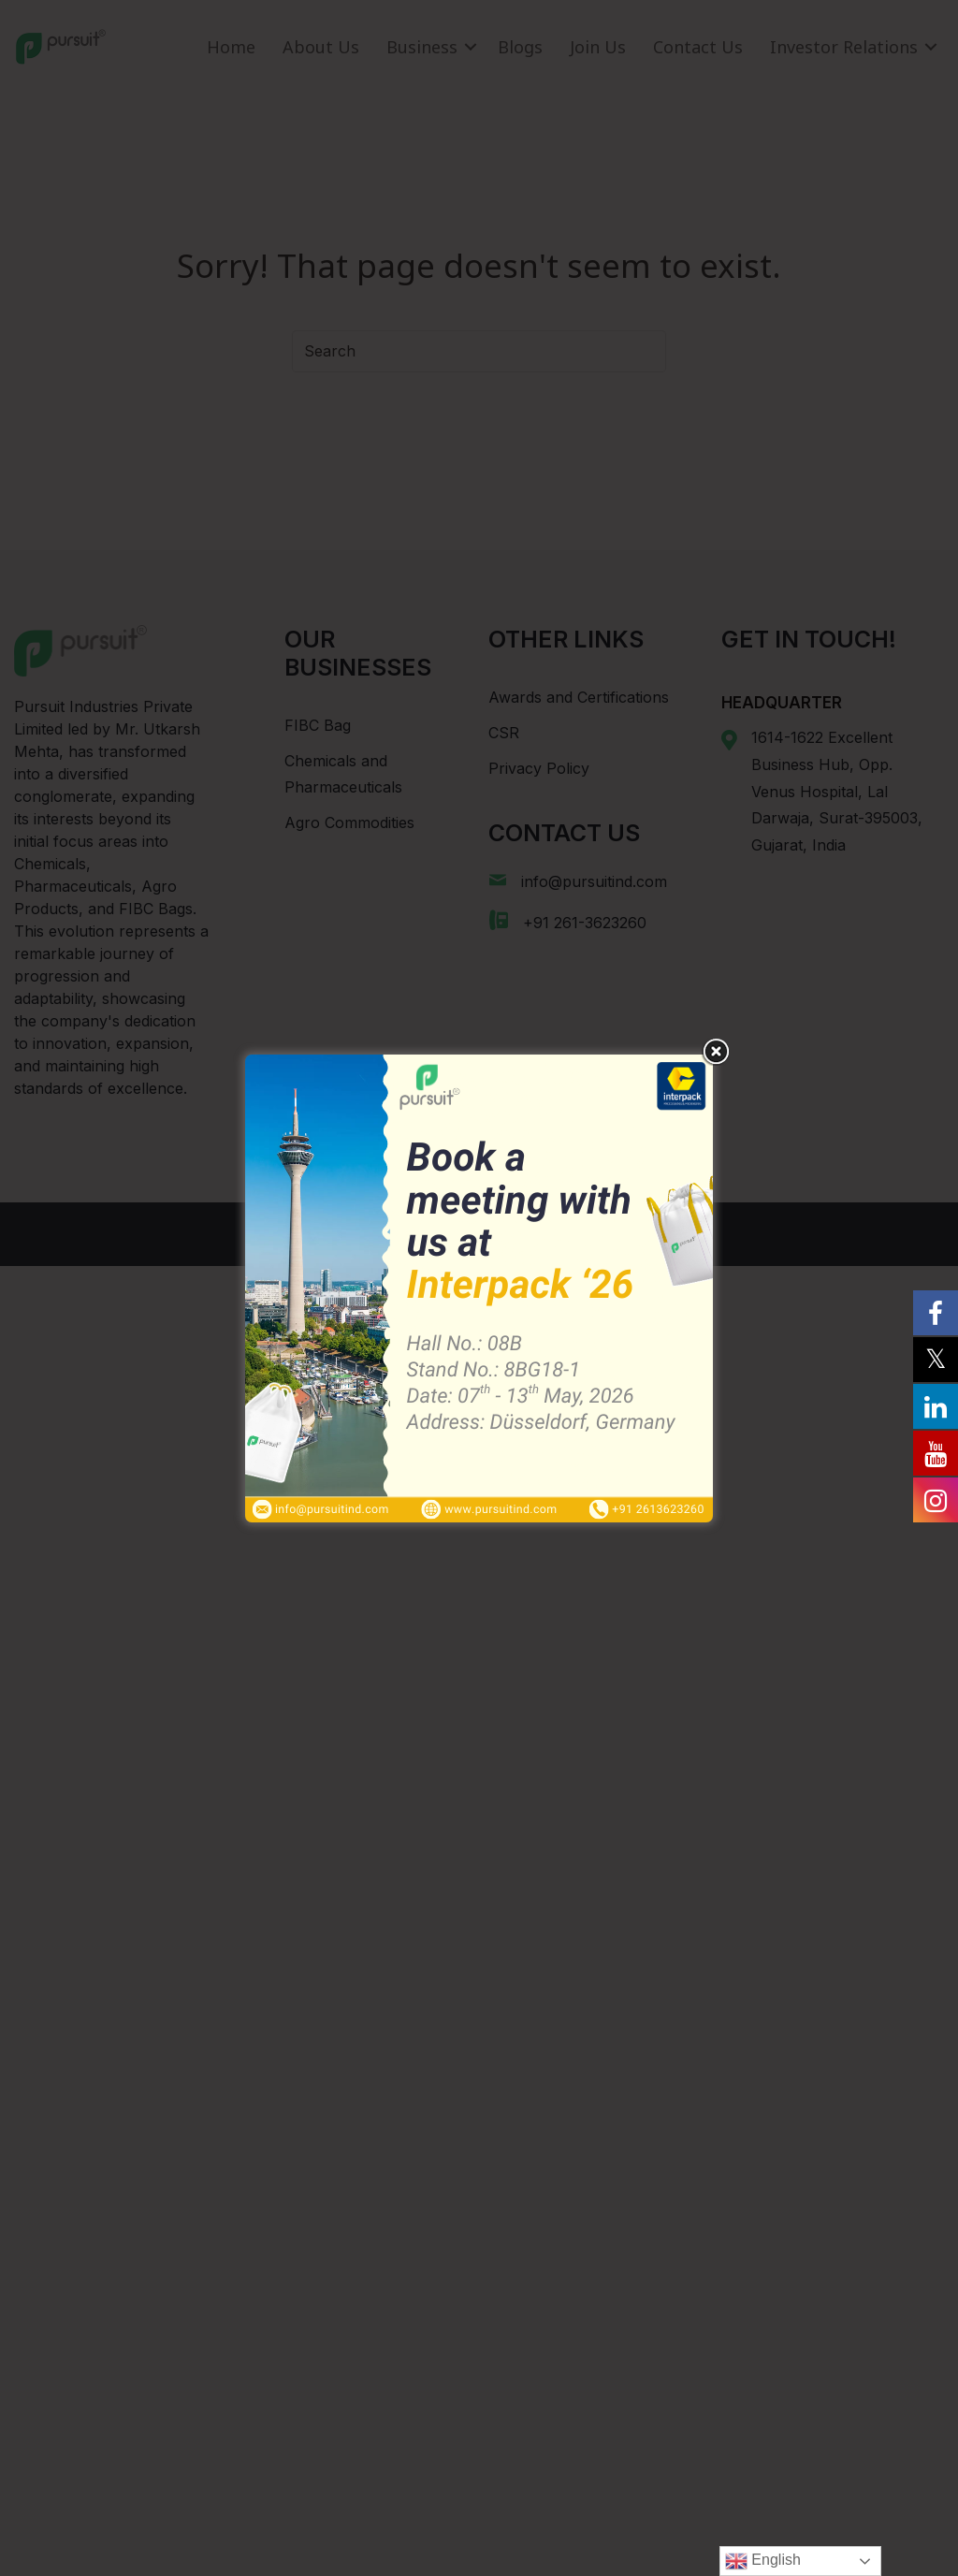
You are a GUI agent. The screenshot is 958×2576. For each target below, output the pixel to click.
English (763, 2561)
